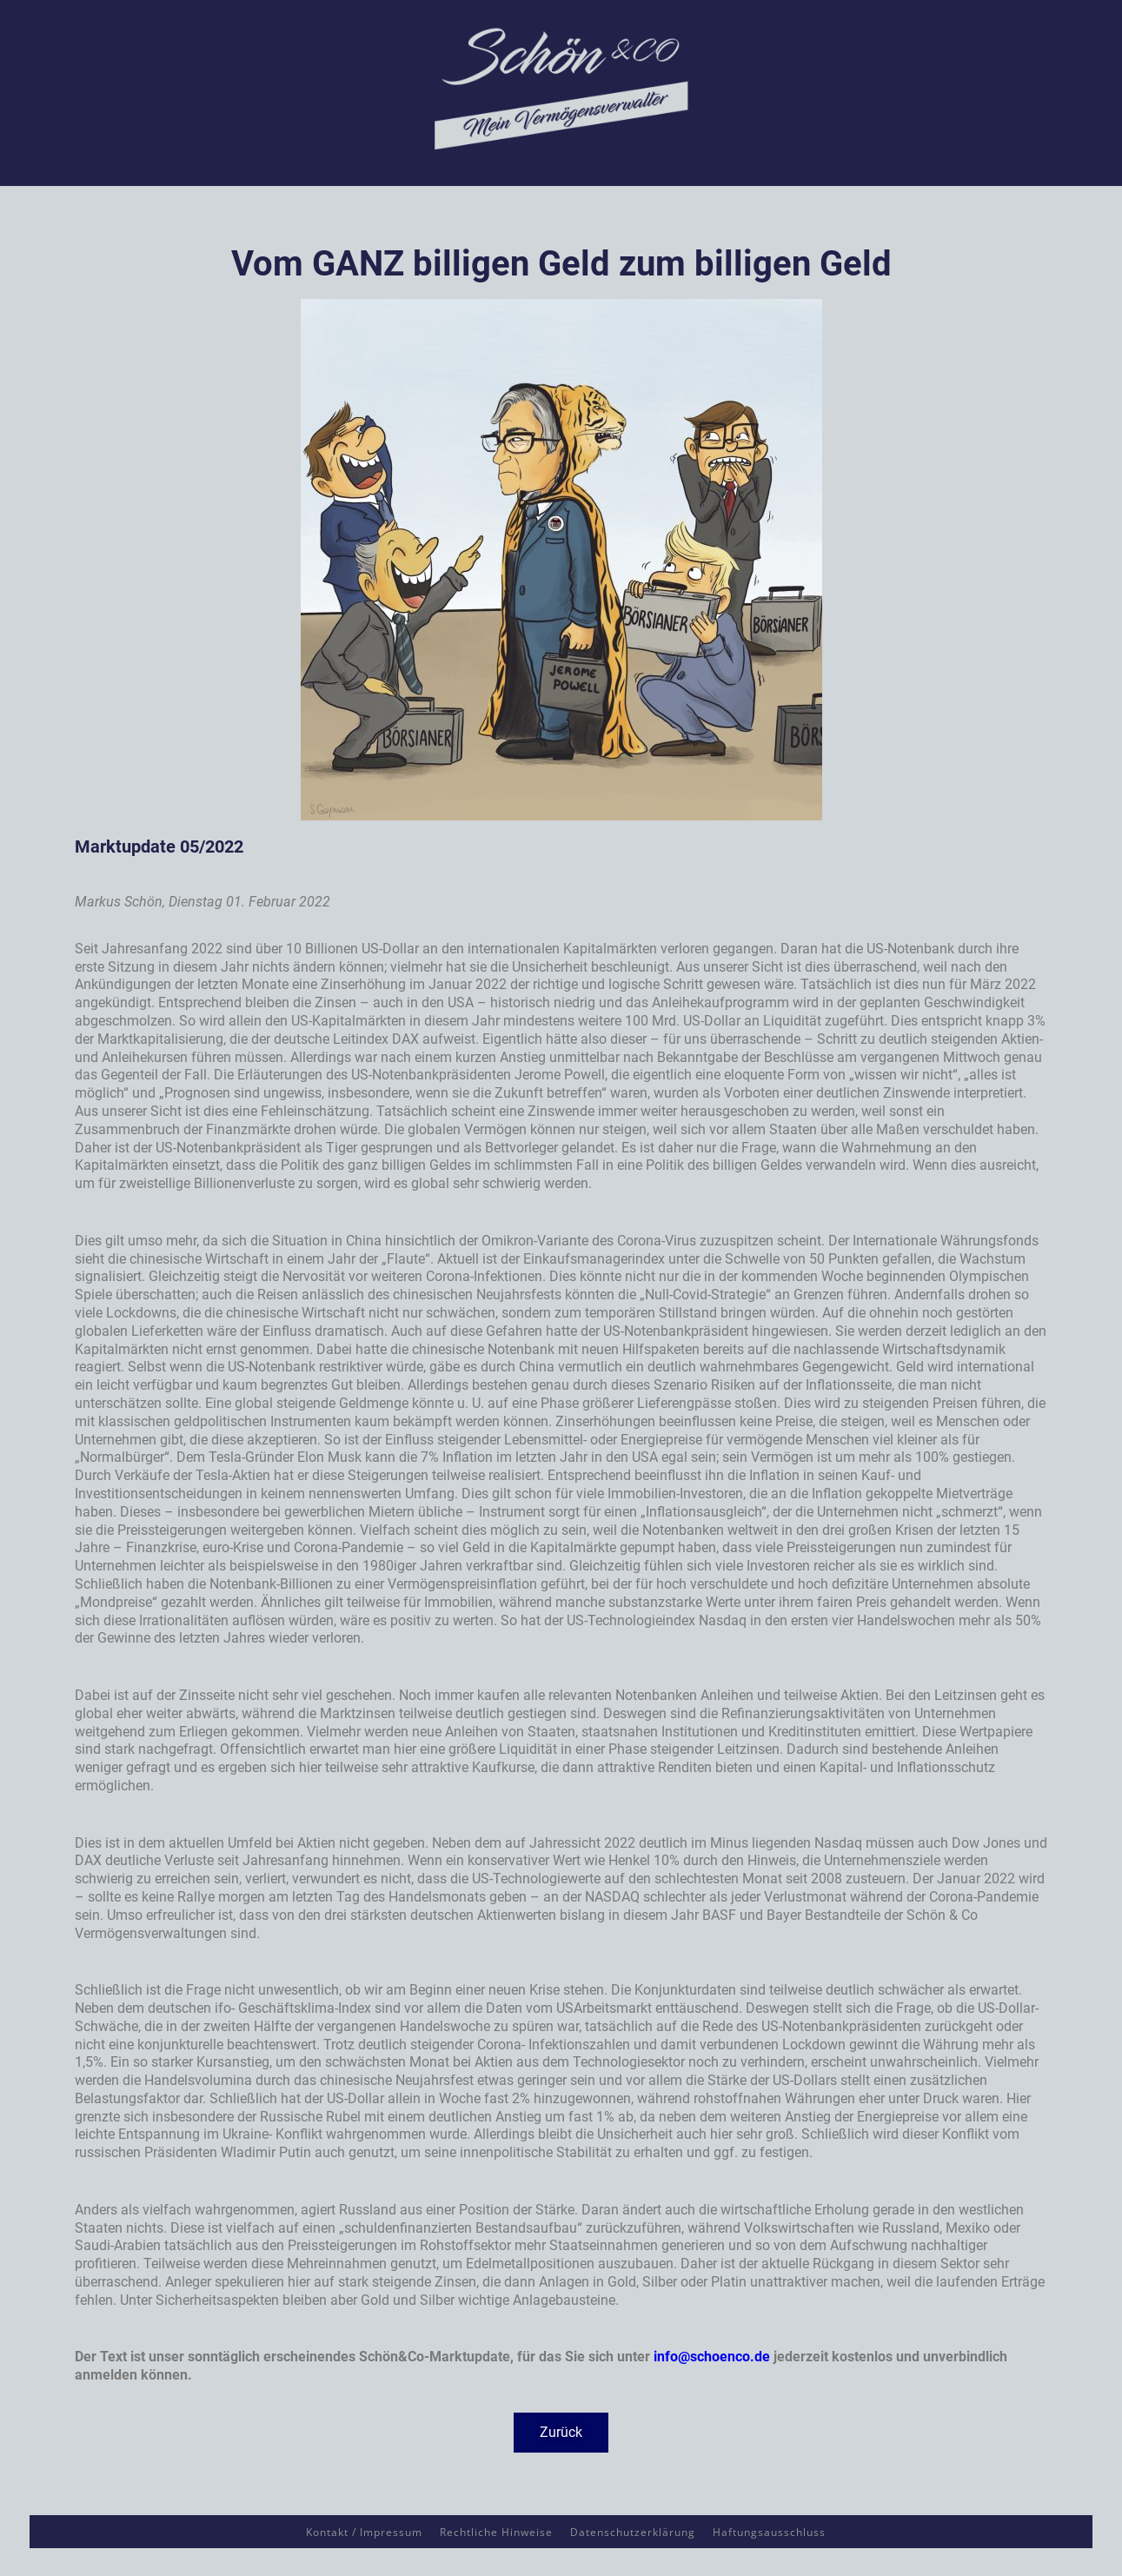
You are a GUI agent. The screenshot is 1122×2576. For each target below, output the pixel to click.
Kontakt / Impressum (364, 2532)
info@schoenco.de (712, 2356)
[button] (561, 2433)
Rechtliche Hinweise (496, 2532)
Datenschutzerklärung (632, 2532)
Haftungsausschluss (769, 2532)
